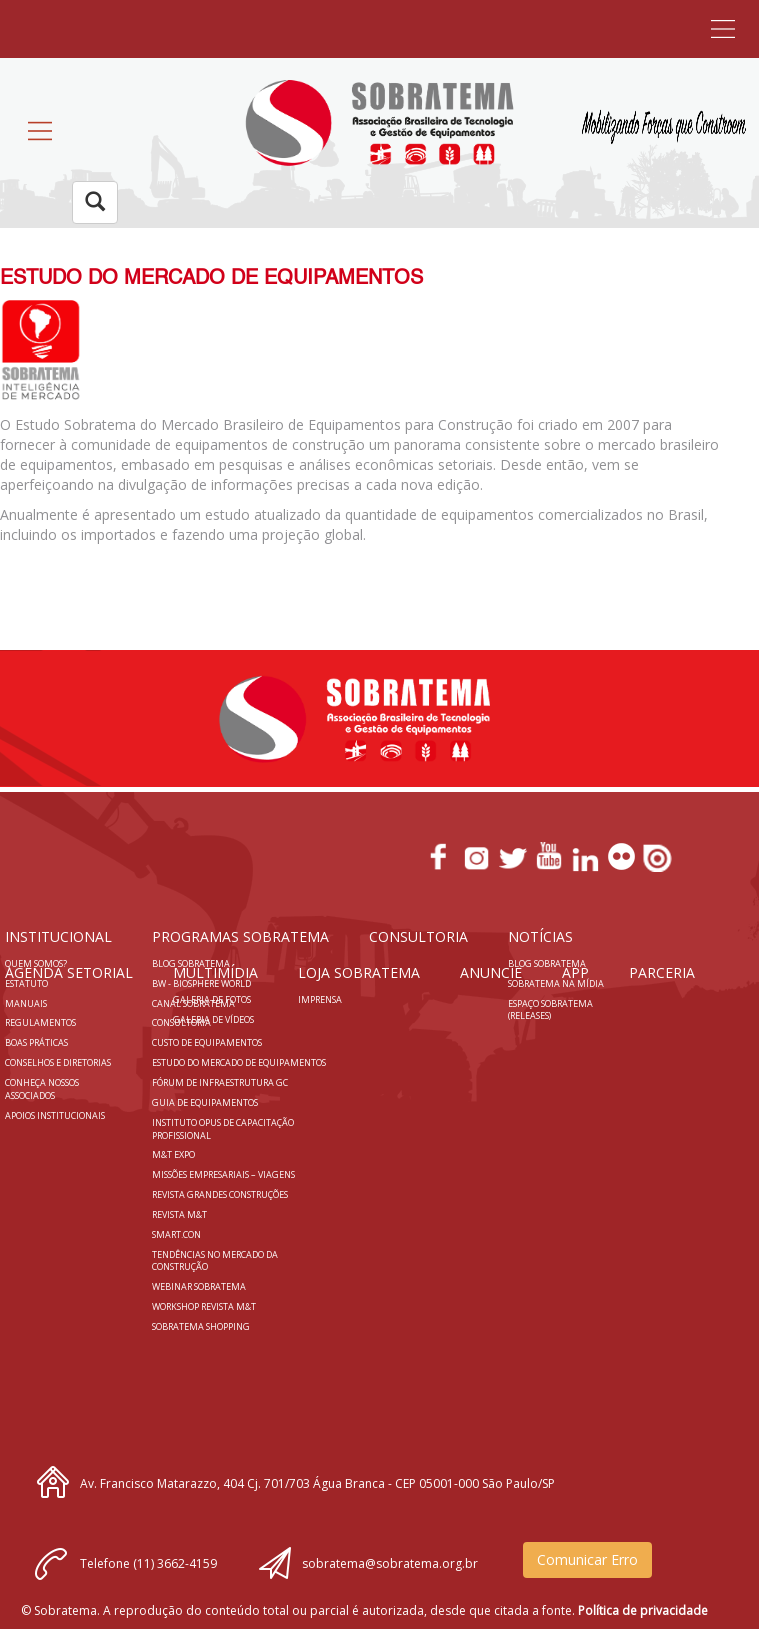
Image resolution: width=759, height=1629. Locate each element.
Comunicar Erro (587, 1559)
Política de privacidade (643, 1610)
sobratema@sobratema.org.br (390, 1563)
